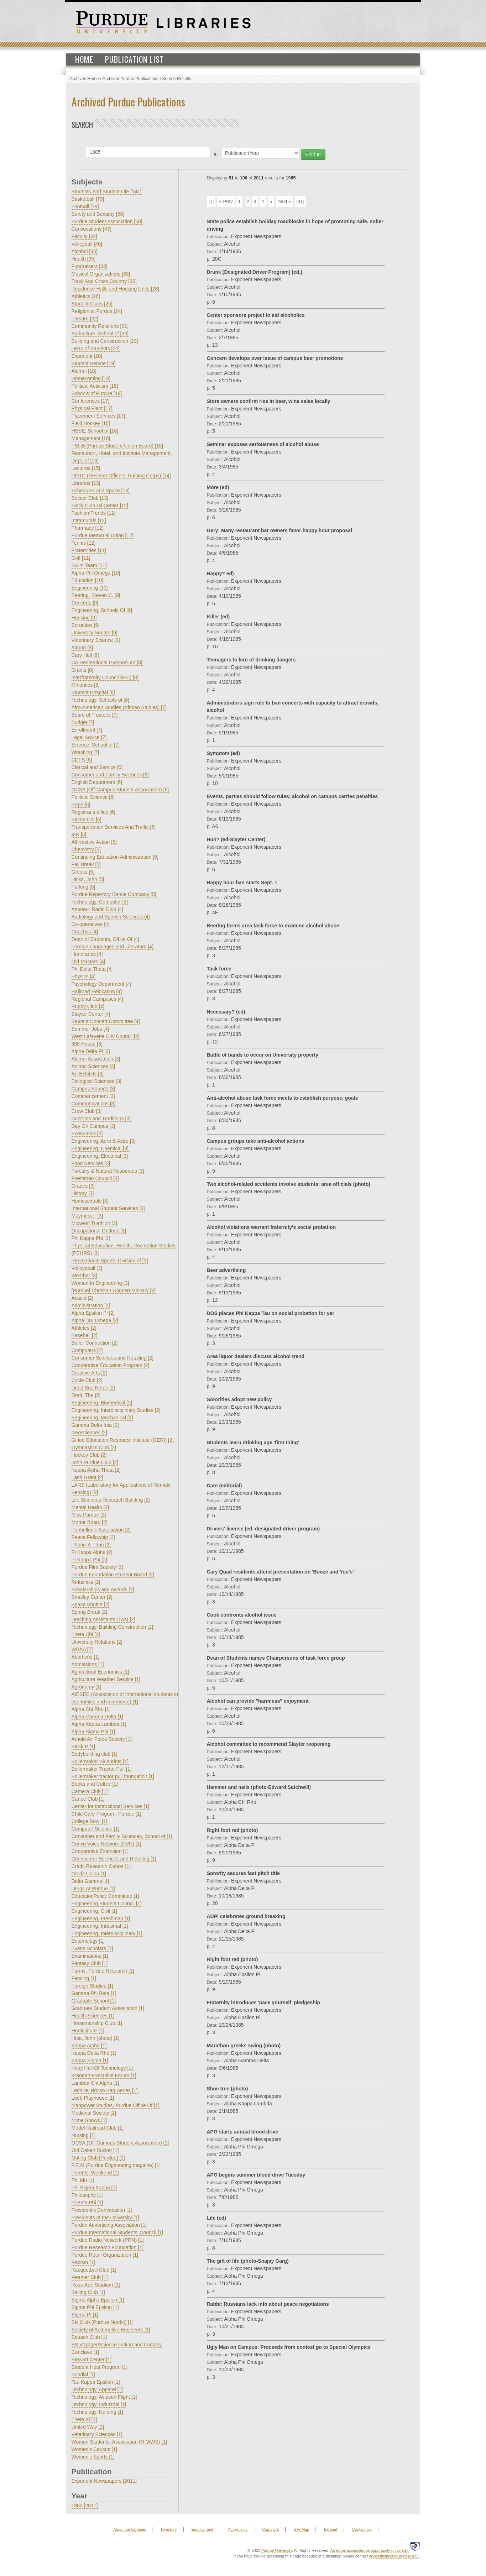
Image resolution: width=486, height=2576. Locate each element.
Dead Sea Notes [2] (93, 1388)
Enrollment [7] (87, 730)
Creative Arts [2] (89, 1373)
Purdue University (276, 2550)
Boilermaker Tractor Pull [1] (102, 1769)
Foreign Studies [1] (93, 1986)
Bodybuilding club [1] (94, 1754)
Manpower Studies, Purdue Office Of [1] (116, 2105)
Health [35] (84, 259)
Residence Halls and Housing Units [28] (116, 289)
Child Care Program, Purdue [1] (106, 1814)
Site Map (301, 2529)
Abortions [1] (86, 1657)
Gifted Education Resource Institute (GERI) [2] (123, 1440)
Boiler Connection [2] (95, 1343)
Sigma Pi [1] (85, 2315)
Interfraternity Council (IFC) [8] (105, 677)
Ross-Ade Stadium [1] (96, 2285)
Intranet (330, 2529)
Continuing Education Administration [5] (115, 857)
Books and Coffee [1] (95, 1784)
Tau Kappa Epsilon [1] (96, 2382)
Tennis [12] (84, 543)
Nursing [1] (84, 2135)
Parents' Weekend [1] (95, 2173)
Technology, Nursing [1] (97, 2412)
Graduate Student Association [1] (108, 2008)
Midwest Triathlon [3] (94, 1223)
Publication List (134, 59)
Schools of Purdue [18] (97, 393)
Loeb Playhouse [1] (93, 2098)
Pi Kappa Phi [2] (89, 1559)
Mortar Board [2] (90, 1522)
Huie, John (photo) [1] (96, 2038)
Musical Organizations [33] (101, 274)
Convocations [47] (91, 229)
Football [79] (85, 206)
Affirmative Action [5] (94, 842)
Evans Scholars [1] (92, 1948)
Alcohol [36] (85, 251)
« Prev (225, 201)
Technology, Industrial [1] (99, 2404)
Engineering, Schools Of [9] (102, 610)
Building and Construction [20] (105, 341)
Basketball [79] (88, 199)
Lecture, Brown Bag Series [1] (105, 2090)
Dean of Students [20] (96, 348)
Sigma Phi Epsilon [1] (95, 2307)
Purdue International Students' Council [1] (117, 2232)
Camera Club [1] (90, 1791)
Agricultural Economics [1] (100, 1672)
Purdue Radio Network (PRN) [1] (108, 2240)
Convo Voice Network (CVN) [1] (106, 1844)
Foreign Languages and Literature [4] (112, 946)
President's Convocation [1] (102, 2210)
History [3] (83, 1193)
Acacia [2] (82, 1298)
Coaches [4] (85, 931)
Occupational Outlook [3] (99, 1231)
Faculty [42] (84, 236)
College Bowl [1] (90, 1821)
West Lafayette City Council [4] (106, 1036)
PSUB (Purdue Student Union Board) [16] (117, 446)
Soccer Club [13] (90, 498)
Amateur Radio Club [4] (98, 909)
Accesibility (237, 2529)
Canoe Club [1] (88, 1799)
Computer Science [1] (96, 1829)
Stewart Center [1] (92, 2359)
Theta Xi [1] (84, 2419)
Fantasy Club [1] (90, 1963)
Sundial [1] (83, 2374)
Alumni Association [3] (96, 1059)
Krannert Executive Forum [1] (104, 2075)
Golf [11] (81, 558)
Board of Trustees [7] (95, 715)
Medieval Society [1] (94, 2113)
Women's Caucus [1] (94, 2449)
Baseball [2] (85, 1335)
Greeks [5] (83, 872)
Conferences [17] (91, 401)
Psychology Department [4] (101, 984)
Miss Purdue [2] (89, 1515)
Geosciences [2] (89, 1432)
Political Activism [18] (95, 386)
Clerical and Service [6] (97, 767)
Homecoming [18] (91, 378)
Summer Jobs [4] (90, 1029)
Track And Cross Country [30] (104, 281)
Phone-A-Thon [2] (91, 1545)
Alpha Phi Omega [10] (96, 573)
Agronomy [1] (86, 1687)
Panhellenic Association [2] (101, 1530)
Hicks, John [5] (88, 879)
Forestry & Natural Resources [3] (108, 1171)
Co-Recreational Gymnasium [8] (107, 662)
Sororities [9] (86, 625)
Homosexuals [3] (90, 1201)
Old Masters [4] (88, 961)
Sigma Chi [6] (86, 819)
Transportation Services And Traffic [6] (114, 827)
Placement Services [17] (98, 416)
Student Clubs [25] (92, 304)
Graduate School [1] (94, 2001)
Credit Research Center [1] (101, 1866)
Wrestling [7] (85, 752)
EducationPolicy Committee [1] (106, 1896)
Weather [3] (84, 1275)
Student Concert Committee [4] (106, 1021)
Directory (169, 2529)
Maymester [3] (87, 1216)
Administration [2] (91, 1305)
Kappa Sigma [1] (90, 2060)
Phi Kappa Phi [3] (91, 1238)
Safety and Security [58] (98, 214)
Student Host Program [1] (100, 2367)
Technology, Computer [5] (100, 902)
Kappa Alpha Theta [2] (96, 1470)
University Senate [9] (94, 632)
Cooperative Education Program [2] (111, 1365)
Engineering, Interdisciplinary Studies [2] (116, 1410)
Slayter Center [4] (91, 1014)
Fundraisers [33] (90, 266)
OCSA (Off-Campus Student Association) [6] (120, 789)
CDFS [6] (82, 760)
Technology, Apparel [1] (97, 2389)
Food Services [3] (91, 1163)
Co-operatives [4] (91, 924)
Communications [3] (94, 1103)
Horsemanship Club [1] (97, 2023)
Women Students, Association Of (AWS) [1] (119, 2442)
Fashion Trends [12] (94, 513)
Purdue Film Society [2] (97, 1567)
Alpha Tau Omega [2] (95, 1320)
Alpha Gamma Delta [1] (98, 1716)
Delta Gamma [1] (90, 1881)
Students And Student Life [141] (107, 191)
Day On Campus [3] (93, 1126)
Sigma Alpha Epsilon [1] (98, 2300)
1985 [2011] (85, 2505)
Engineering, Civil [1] (94, 1911)
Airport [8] (82, 647)
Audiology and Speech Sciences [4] (111, 917)
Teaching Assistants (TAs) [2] (103, 1619)
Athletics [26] (86, 296)
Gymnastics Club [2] (94, 1447)
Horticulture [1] (88, 2030)
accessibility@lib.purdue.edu (394, 2556)
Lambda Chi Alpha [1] (95, 2083)
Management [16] (91, 438)
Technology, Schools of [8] (100, 700)
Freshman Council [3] (95, 1178)
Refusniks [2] (86, 1582)
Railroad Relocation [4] (97, 991)
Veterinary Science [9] (96, 640)
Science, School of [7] (96, 745)
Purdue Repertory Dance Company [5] (114, 894)
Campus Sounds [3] (93, 1088)
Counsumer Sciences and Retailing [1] (114, 1859)
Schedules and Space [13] (101, 490)
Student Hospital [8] (93, 692)
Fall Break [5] (86, 864)
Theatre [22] (85, 318)
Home (84, 59)
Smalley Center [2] (92, 1597)
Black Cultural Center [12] (100, 505)
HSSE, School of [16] (95, 431)
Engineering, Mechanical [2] (102, 1417)
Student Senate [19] (94, 363)
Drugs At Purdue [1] (93, 1888)
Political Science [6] (93, 797)
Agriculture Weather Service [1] (106, 1679)
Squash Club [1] (89, 2337)
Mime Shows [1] (89, 2120)
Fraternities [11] (89, 550)
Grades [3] (83, 1186)
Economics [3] (87, 1133)
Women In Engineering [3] (100, 1283)
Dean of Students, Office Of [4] (105, 939)
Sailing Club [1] (88, 2292)
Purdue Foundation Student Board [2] (113, 1574)
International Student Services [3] (108, 1208)
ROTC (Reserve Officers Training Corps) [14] (121, 475)
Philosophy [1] (87, 2195)
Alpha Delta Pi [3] (91, 1051)
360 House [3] (87, 1044)
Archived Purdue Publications (130, 78)
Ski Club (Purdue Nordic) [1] (103, 2322)
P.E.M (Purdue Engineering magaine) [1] (116, 2165)
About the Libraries (129, 2529)
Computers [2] (87, 1350)
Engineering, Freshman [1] (101, 1918)
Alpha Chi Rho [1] (91, 1709)
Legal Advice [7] (89, 737)
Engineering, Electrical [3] (100, 1156)
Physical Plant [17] (92, 408)
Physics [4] (84, 976)
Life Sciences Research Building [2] (111, 1500)
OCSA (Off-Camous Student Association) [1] (120, 2143)
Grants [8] (82, 670)
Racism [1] (83, 2262)
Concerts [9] (85, 603)
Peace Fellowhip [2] (93, 1537)
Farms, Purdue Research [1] (103, 1971)
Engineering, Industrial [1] (100, 1926)
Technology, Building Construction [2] (112, 1627)
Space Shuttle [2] (91, 1604)
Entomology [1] (88, 1941)
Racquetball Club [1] (94, 2270)
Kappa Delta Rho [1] (94, 2053)
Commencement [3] (93, 1096)
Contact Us (361, 2529)
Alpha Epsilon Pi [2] (93, 1313)
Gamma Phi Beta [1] (94, 1993)
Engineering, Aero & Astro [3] (104, 1141)
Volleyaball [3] (87, 1268)
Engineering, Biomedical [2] (102, 1402)
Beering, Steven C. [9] (96, 595)
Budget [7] (83, 722)
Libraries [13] (86, 483)
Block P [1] (83, 1746)
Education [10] (88, 580)
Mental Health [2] (90, 1507)
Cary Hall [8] (85, 655)
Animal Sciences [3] (93, 1066)
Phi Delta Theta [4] (92, 969)
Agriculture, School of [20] (100, 333)
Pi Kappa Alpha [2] (92, 1552)
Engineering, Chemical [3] (100, 1148)
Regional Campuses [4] (98, 999)
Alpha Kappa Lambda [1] (99, 1724)
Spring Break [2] (89, 1612)
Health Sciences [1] (93, 2016)
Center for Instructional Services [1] (111, 1806)
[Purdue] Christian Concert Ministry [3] (114, 1290)
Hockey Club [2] (89, 1455)
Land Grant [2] (88, 1477)
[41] (300, 201)
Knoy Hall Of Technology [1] (102, 2068)
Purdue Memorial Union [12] (103, 535)
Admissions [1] (88, 1664)
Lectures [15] (86, 468)
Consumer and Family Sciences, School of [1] (122, 1836)
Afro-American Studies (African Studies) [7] (119, 707)
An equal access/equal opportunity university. (369, 2550)
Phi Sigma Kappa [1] (94, 2187)
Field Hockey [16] (91, 423)
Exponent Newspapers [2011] (104, 2481)
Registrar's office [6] (93, 812)
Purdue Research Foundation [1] (107, 2247)
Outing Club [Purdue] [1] (98, 2158)
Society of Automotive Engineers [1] (111, 2329)
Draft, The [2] (86, 1395)
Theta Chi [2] (86, 1634)
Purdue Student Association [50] (107, 221)
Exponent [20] (87, 356)
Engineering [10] (90, 588)
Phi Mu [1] (83, 2180)
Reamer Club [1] (90, 2277)
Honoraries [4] (87, 954)
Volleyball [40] (87, 244)
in (216, 154)
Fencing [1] (84, 1978)
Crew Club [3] (87, 1111)
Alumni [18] (84, 371)
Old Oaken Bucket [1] (95, 2150)
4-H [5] (79, 834)
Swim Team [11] (89, 565)
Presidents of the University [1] (105, 2217)
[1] (211, 201)
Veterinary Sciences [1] (97, 2434)
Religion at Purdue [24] (97, 311)
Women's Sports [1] (93, 2457)
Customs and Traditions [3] (101, 1118)
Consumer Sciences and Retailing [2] (112, 1358)
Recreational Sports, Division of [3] (110, 1260)
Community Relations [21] (100, 326)
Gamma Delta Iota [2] (95, 1425)
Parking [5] (83, 887)
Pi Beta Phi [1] (87, 2202)
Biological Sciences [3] (96, 1081)
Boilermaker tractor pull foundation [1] (113, 1776)
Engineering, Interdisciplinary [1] (107, 1933)
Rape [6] (81, 804)
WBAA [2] (82, 1649)
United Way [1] (88, 2427)
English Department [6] (97, 782)
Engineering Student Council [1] (107, 1903)
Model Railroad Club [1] (98, 2128)
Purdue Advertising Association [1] (109, 2225)
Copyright (270, 2529)
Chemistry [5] (86, 849)
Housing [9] (84, 618)
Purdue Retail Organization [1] (105, 2255)
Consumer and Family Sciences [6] (110, 774)
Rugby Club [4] (88, 1006)
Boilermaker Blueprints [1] (100, 1761)
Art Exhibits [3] (88, 1074)
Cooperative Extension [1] (100, 1851)
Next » (284, 201)
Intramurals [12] (89, 520)
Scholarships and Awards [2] (103, 1589)
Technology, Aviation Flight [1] (104, 2397)
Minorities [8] (86, 685)
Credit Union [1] (89, 1873)
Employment (202, 2529)
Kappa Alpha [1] (89, 2045)
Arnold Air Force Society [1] (102, 1739)
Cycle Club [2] (87, 1380)
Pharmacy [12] (88, 528)
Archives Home (84, 78)
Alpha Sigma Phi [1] (93, 1731)
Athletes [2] (84, 1328)
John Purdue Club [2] (95, 1462)
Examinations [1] (90, 1956)
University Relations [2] (97, 1642)
